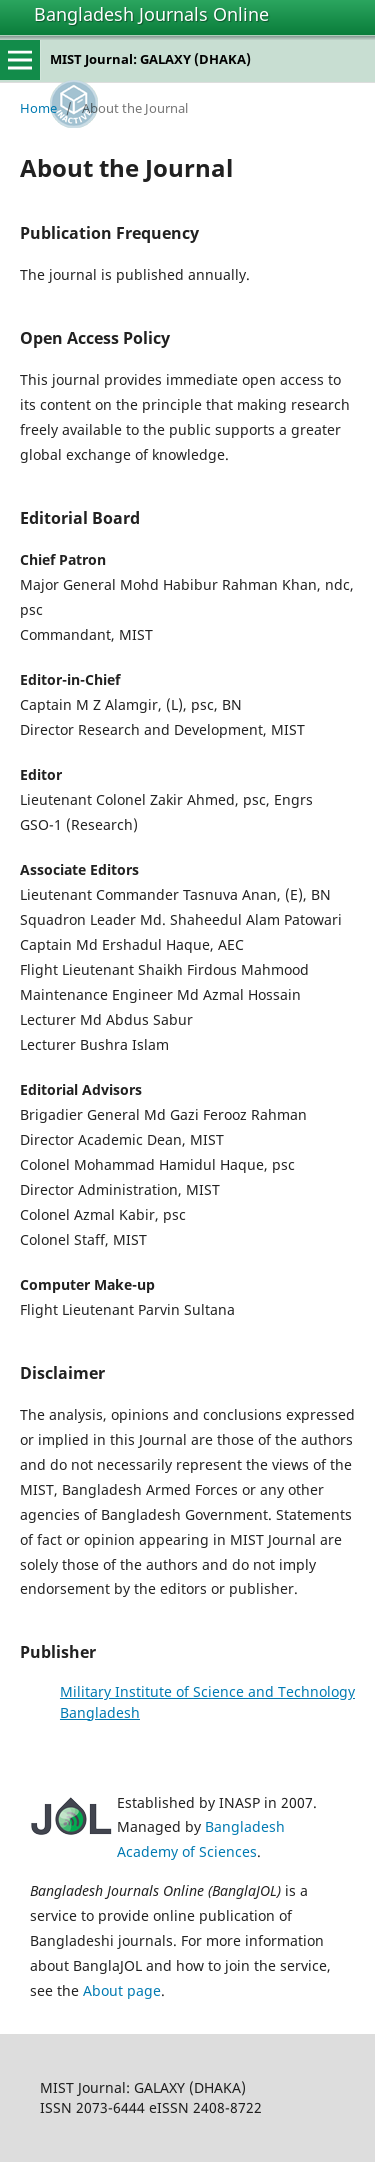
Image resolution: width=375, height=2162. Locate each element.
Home (38, 108)
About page (122, 1990)
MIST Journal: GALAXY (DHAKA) (150, 59)
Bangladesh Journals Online (151, 14)
